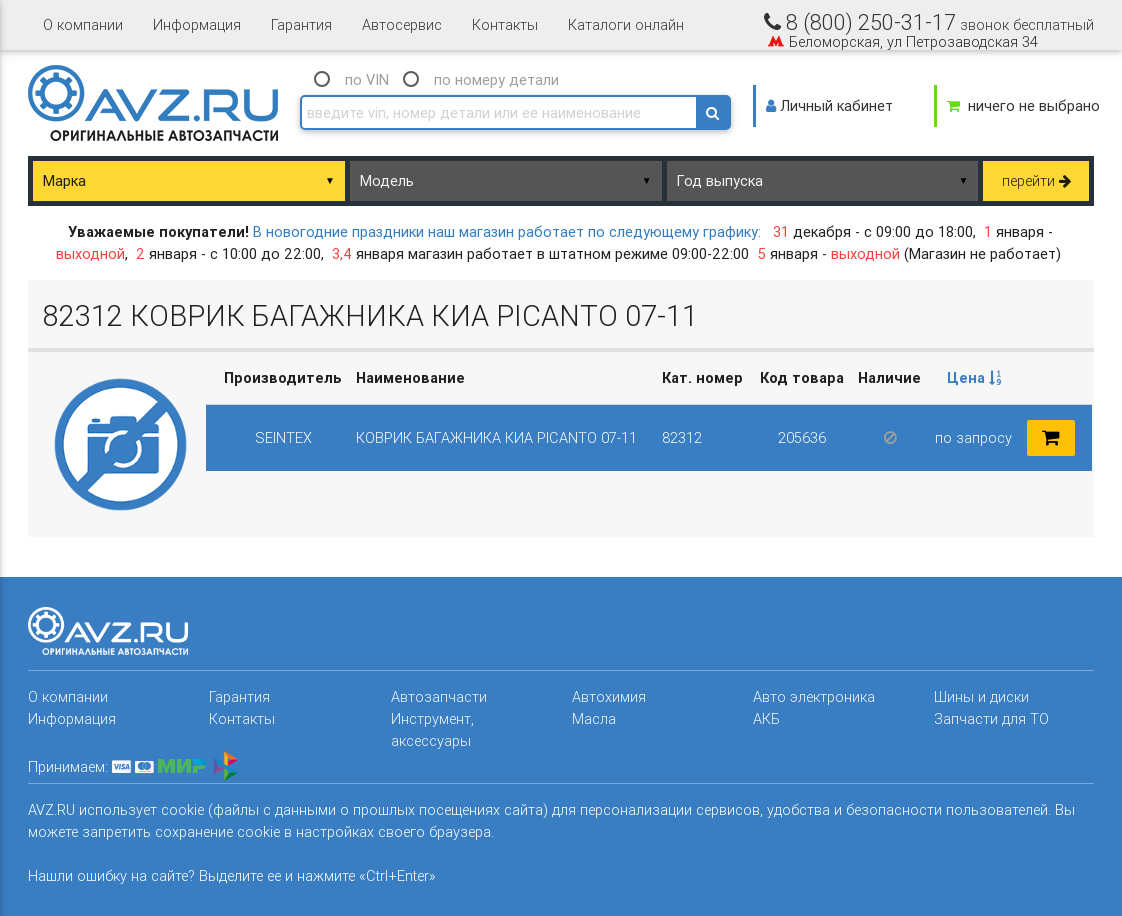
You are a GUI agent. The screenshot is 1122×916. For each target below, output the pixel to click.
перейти (1036, 180)
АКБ (766, 718)
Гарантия (301, 24)
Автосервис (402, 24)
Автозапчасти (439, 696)
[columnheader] (974, 378)
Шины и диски (981, 696)
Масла (594, 718)
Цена (974, 377)
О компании (83, 24)
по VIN (367, 79)
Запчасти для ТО (991, 718)
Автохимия (609, 696)
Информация (197, 24)
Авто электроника (814, 696)
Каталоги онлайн (626, 24)
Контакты (505, 24)
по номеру (496, 79)
